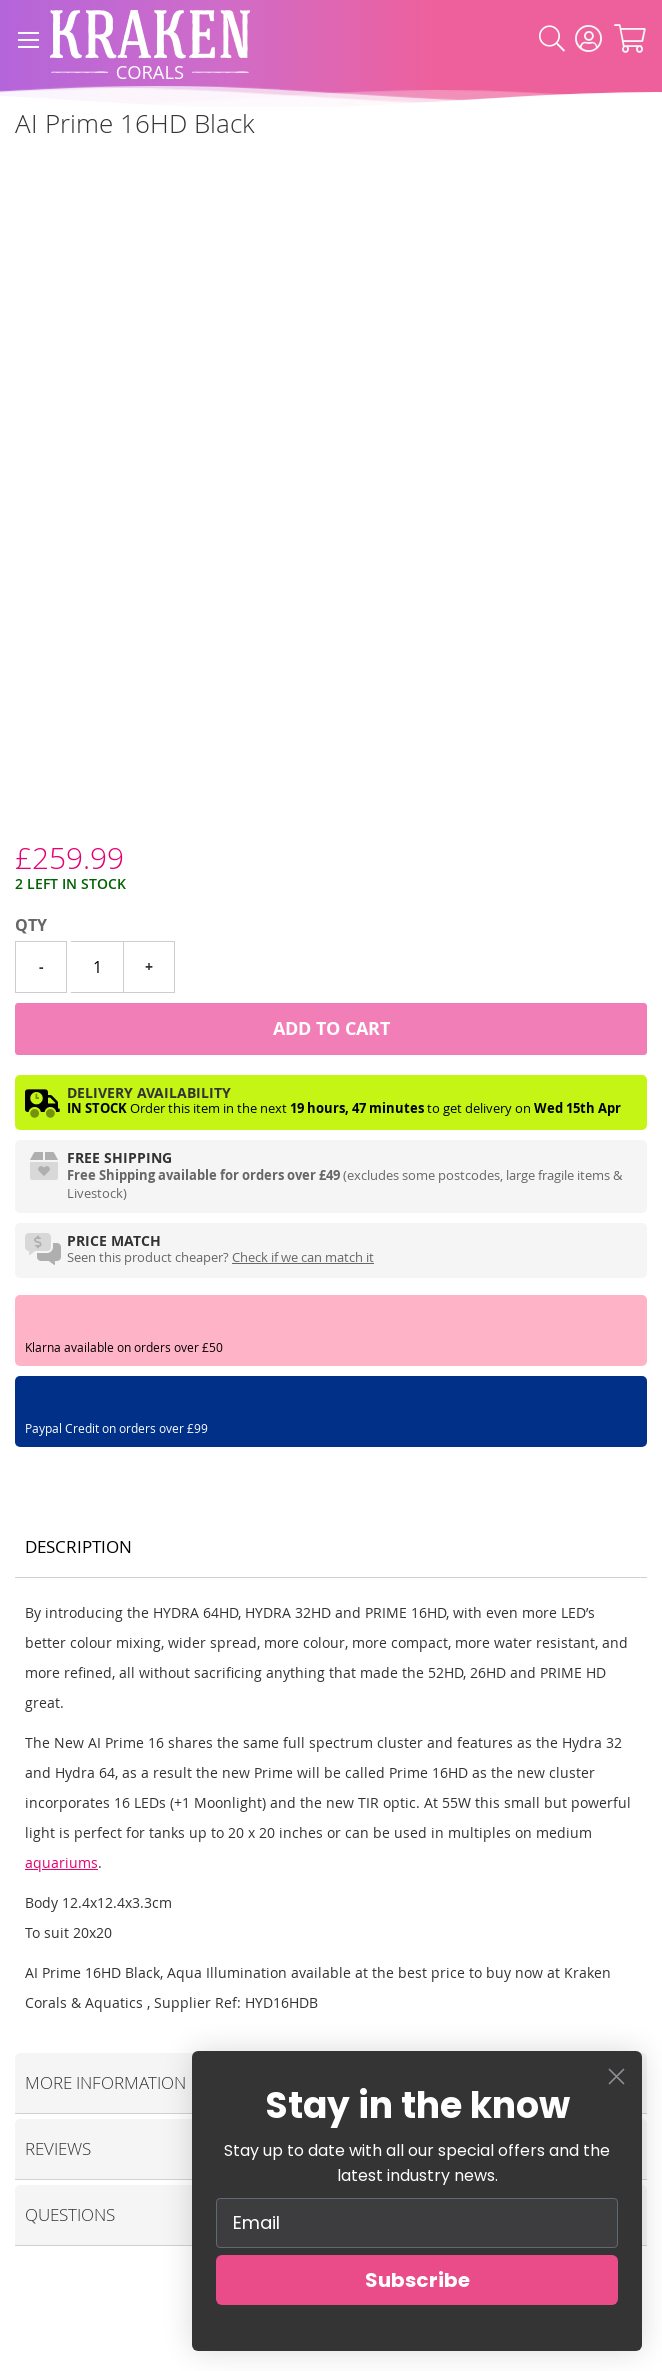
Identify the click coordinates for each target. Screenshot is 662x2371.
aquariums (61, 1862)
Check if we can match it (303, 1257)
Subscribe (417, 2280)
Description (78, 1546)
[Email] (417, 2223)
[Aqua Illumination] (15, 168)
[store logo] (150, 39)
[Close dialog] (616, 2076)
